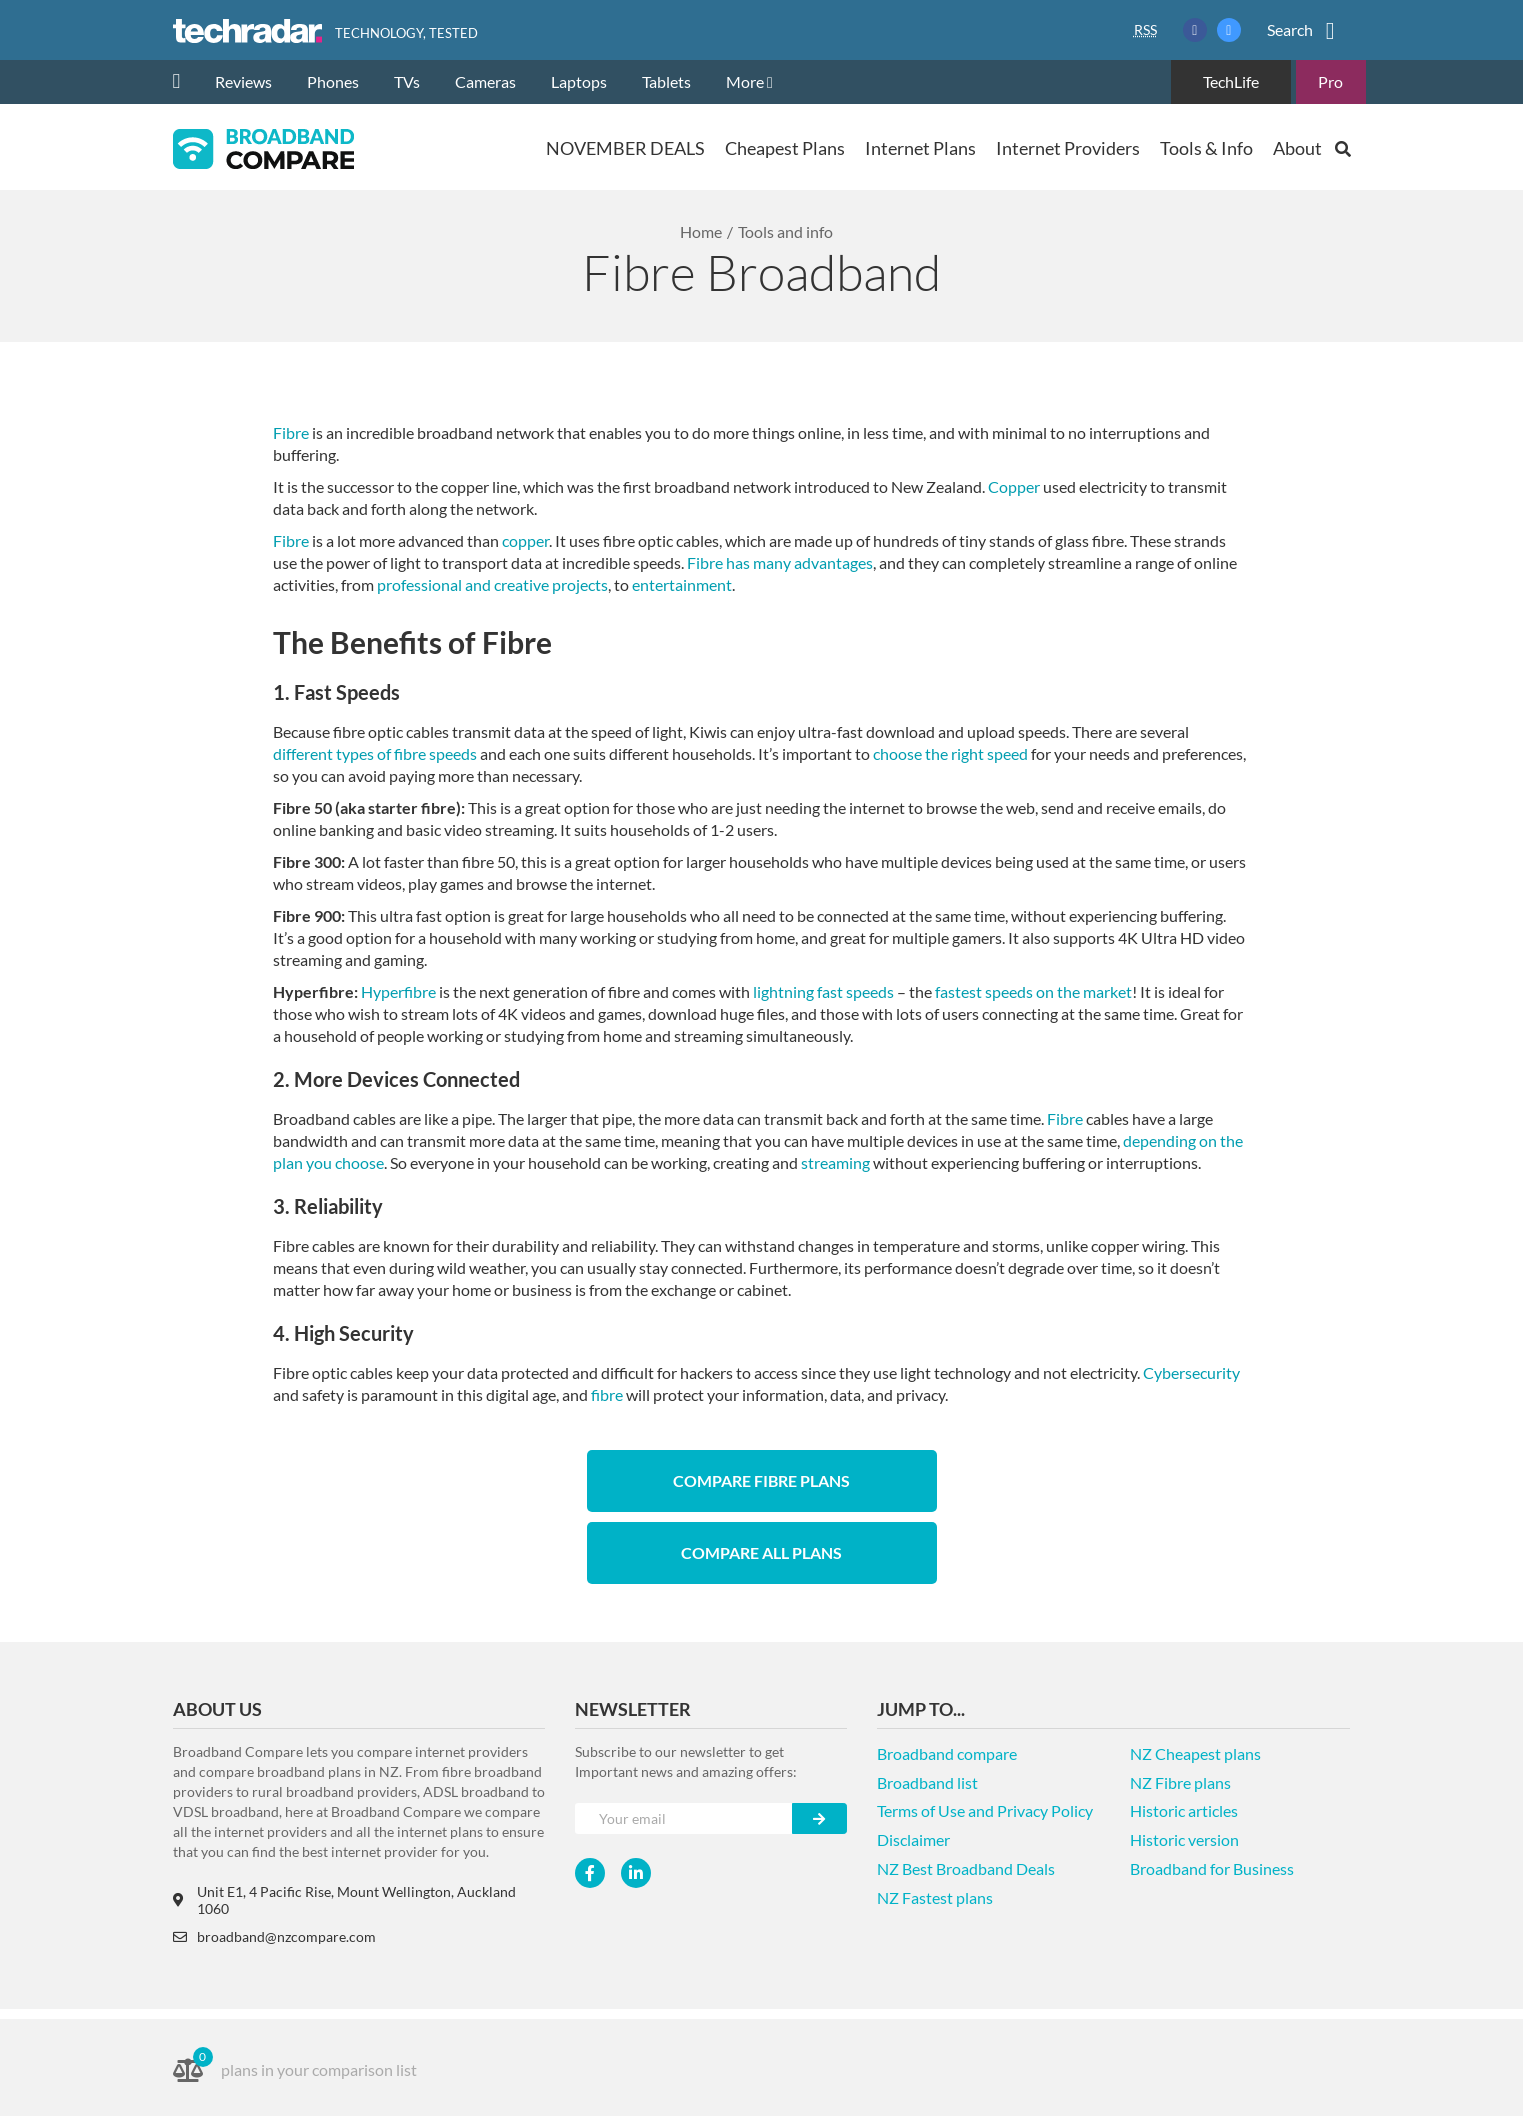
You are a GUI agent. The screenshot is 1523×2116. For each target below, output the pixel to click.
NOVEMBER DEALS (625, 148)
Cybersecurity (1191, 1372)
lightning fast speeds (823, 991)
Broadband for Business (1212, 1868)
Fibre (291, 432)
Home (701, 231)
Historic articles (1184, 1810)
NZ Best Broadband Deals (966, 1868)
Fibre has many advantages (780, 562)
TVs (407, 81)
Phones (333, 81)
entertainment (682, 584)
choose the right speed (950, 753)
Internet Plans (920, 148)
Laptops (579, 81)
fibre (607, 1394)
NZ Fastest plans (935, 1897)
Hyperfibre (398, 991)
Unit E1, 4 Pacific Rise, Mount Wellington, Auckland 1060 (344, 1900)
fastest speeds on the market (1033, 991)
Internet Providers (1068, 148)
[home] (185, 82)
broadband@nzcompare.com (274, 1936)
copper (525, 540)
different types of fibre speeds (375, 753)
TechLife (1231, 81)
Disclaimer (913, 1839)
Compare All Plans (761, 1552)
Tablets (666, 81)
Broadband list (927, 1782)
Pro (1330, 81)
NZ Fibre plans (1180, 1782)
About (1297, 148)
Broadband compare (947, 1753)
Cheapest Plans (785, 148)
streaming (835, 1162)
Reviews (243, 81)
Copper (1014, 486)
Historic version (1184, 1839)
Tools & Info (1206, 148)
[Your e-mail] (683, 1818)
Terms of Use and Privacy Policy (985, 1810)
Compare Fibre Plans (761, 1480)
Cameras (485, 81)
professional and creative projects (492, 584)
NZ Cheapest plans (1195, 1753)
